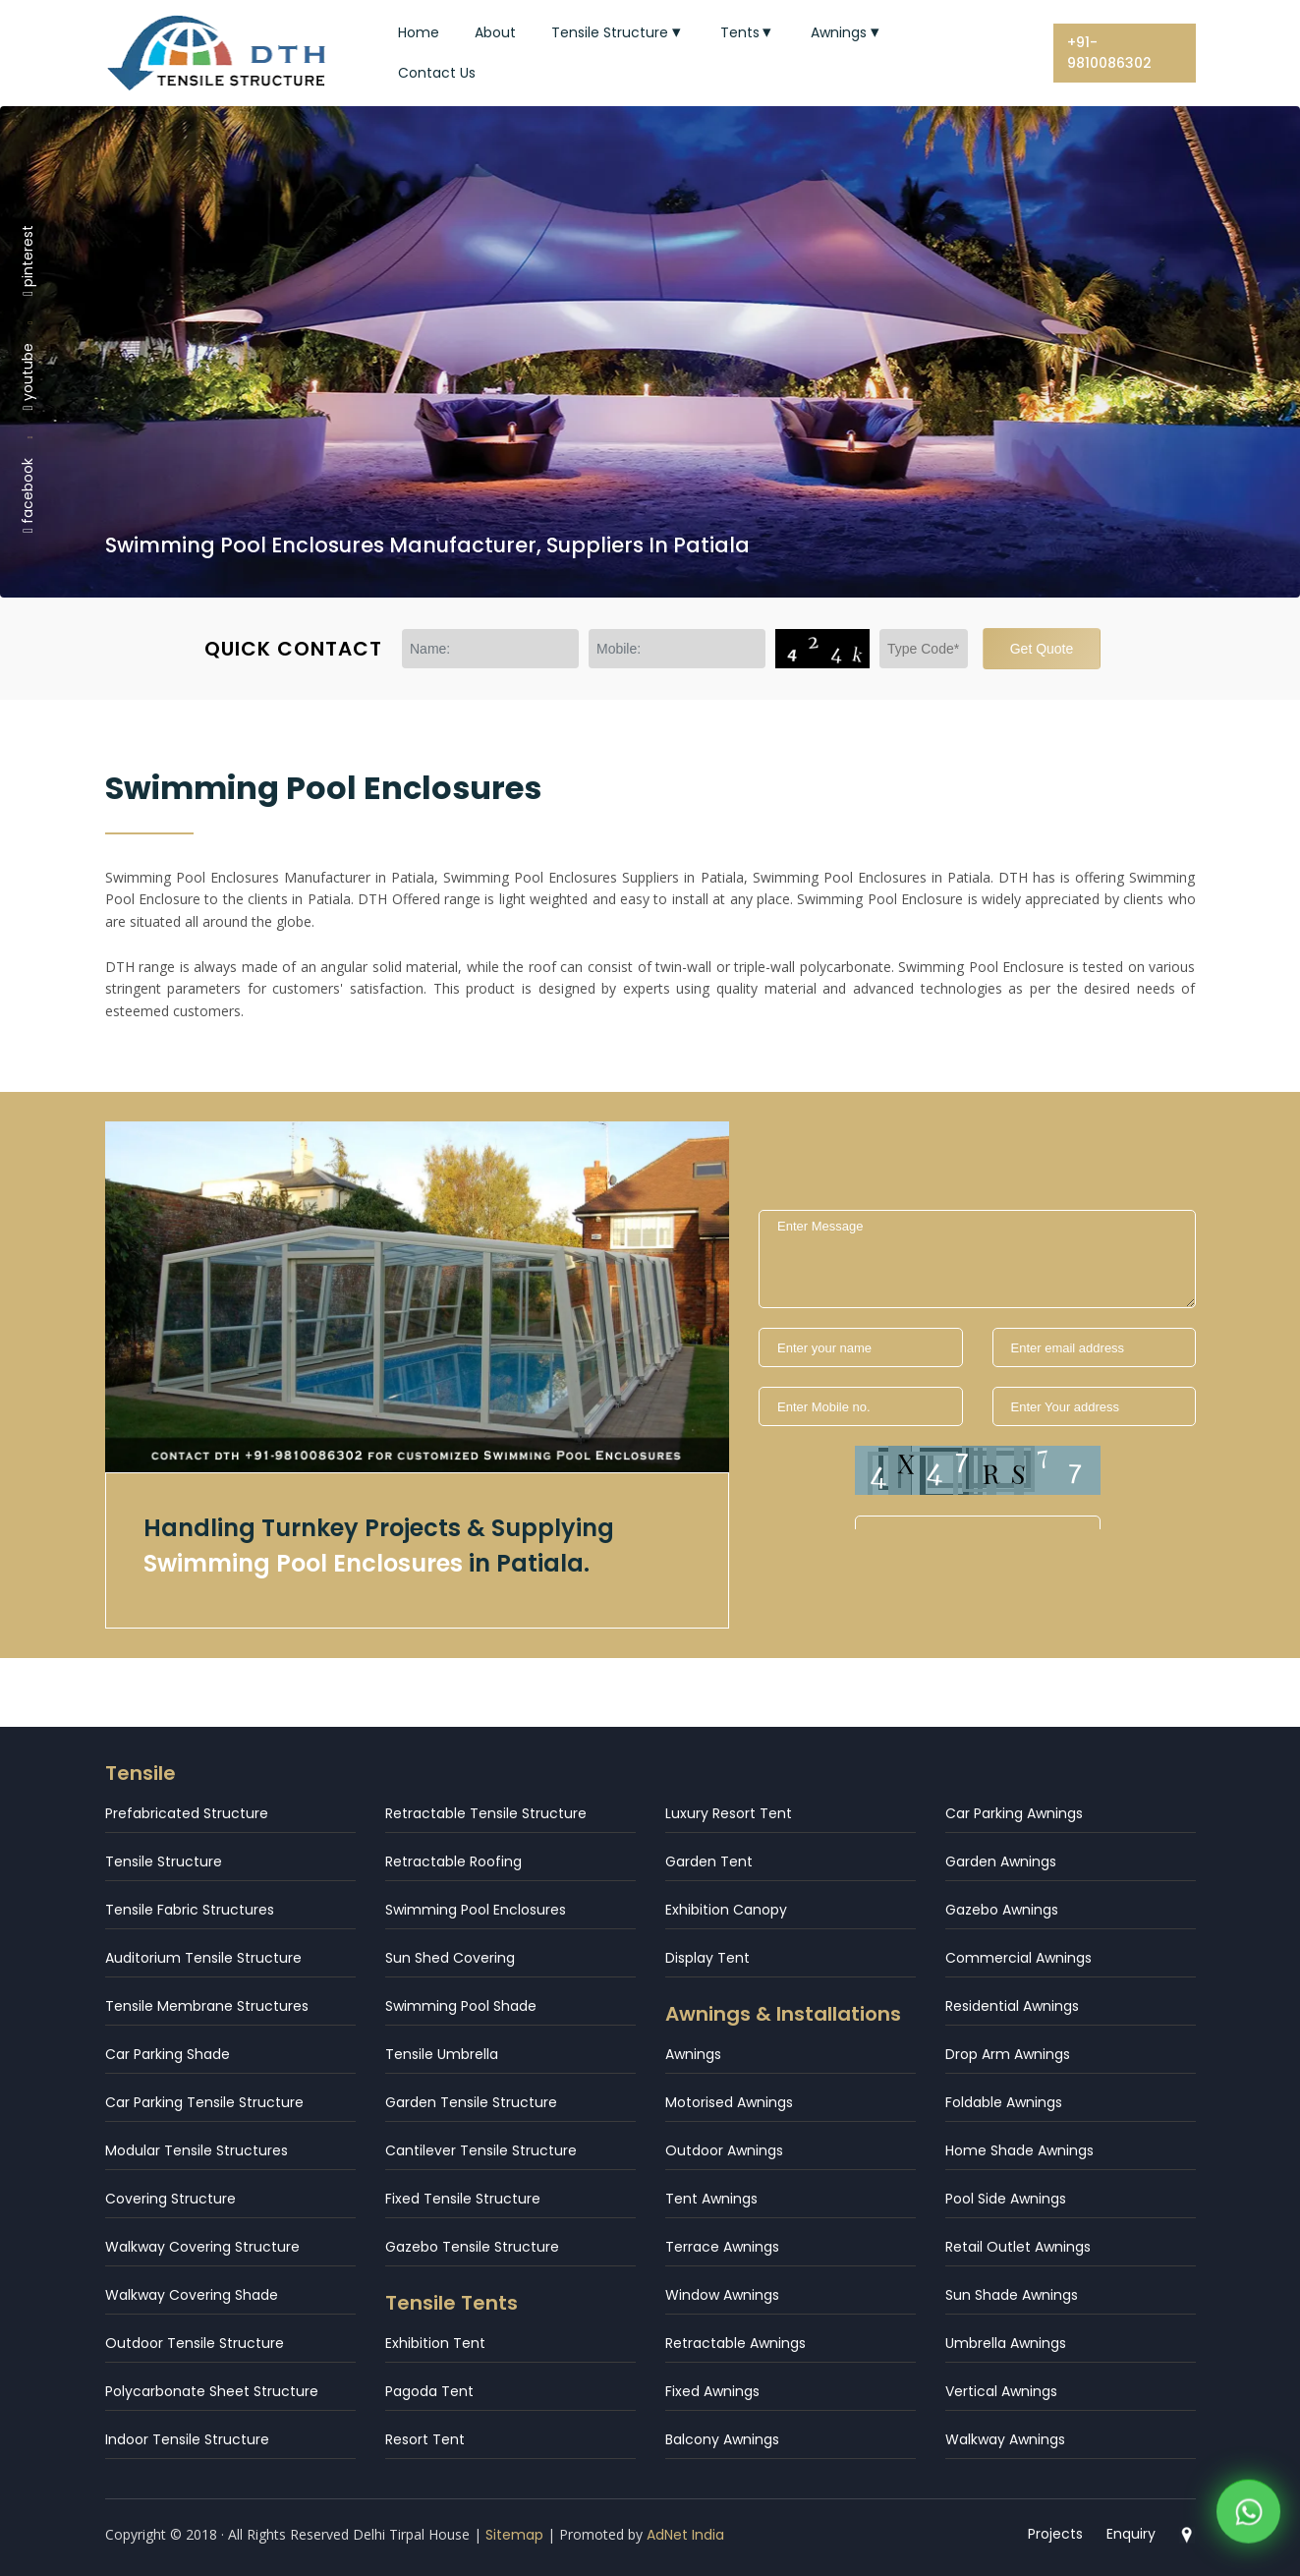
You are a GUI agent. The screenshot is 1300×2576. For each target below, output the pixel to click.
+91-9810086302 (1109, 52)
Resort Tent (425, 2439)
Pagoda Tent (429, 2391)
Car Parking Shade (167, 2054)
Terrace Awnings (722, 2247)
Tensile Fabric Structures (189, 1909)
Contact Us (437, 73)
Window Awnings (722, 2295)
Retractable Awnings (735, 2343)
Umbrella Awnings (1005, 2343)
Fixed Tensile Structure (462, 2198)
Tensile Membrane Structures (207, 2006)
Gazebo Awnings (1001, 1909)
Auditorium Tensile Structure (203, 1958)
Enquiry (1131, 2534)
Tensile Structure (618, 32)
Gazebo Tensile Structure (472, 2247)
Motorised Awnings (729, 2102)
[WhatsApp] (1248, 2516)
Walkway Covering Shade (191, 2295)
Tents (748, 32)
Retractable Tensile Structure (486, 1813)
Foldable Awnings (1003, 2102)
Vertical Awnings (1001, 2391)
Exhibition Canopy (726, 1909)
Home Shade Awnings (1019, 2150)
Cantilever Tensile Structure (481, 2150)
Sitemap (514, 2535)
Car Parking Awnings (1014, 1813)
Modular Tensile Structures (196, 2150)
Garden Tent (709, 1861)
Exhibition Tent (435, 2343)
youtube (27, 376)
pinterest (27, 259)
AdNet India (685, 2535)
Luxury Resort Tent (728, 1813)
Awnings (847, 32)
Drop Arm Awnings (1007, 2054)
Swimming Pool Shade (461, 2006)
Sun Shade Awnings (1011, 2295)
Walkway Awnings (1005, 2439)
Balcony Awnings (722, 2439)
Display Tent (707, 1958)
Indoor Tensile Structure (187, 2439)
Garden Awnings (1000, 1861)
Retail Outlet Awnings (1018, 2247)
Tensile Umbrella (441, 2054)
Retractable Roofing (453, 1861)
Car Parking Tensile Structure (204, 2102)
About (495, 32)
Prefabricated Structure (186, 1813)
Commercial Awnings (1018, 1958)
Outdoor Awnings (724, 2150)
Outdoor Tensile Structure (194, 2343)
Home (418, 32)
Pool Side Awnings (1005, 2198)
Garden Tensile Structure (471, 2102)
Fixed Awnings (712, 2391)
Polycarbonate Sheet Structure (211, 2391)
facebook (27, 495)
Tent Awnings (711, 2198)
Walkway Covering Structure (202, 2247)
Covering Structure (170, 2198)
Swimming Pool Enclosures (475, 1909)
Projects (1055, 2534)
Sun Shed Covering (450, 1958)
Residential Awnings (1012, 2006)
